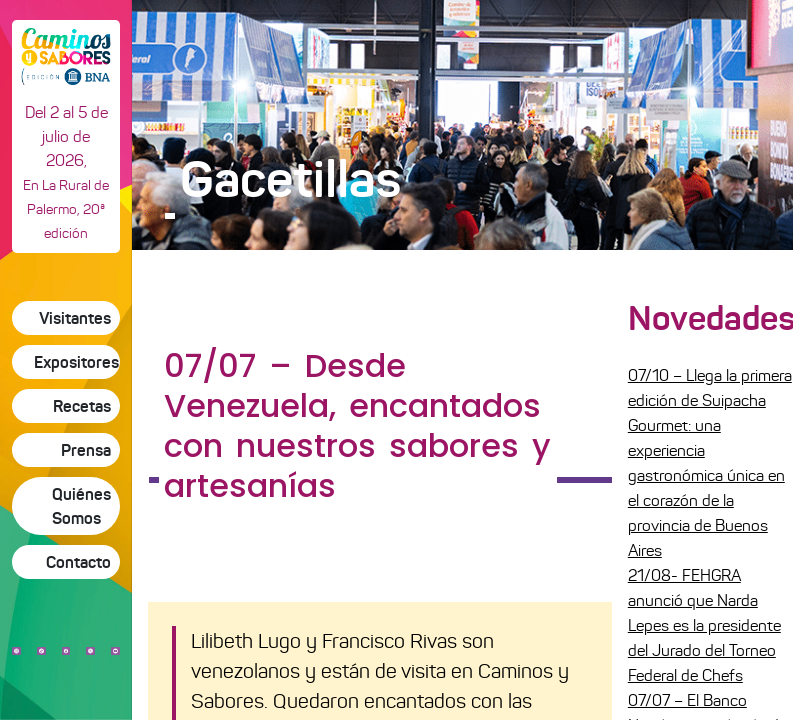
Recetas (82, 406)
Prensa (86, 450)
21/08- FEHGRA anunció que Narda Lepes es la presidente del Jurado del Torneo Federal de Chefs (704, 625)
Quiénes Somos (81, 506)
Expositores (76, 362)
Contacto (78, 562)
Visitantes (75, 318)
